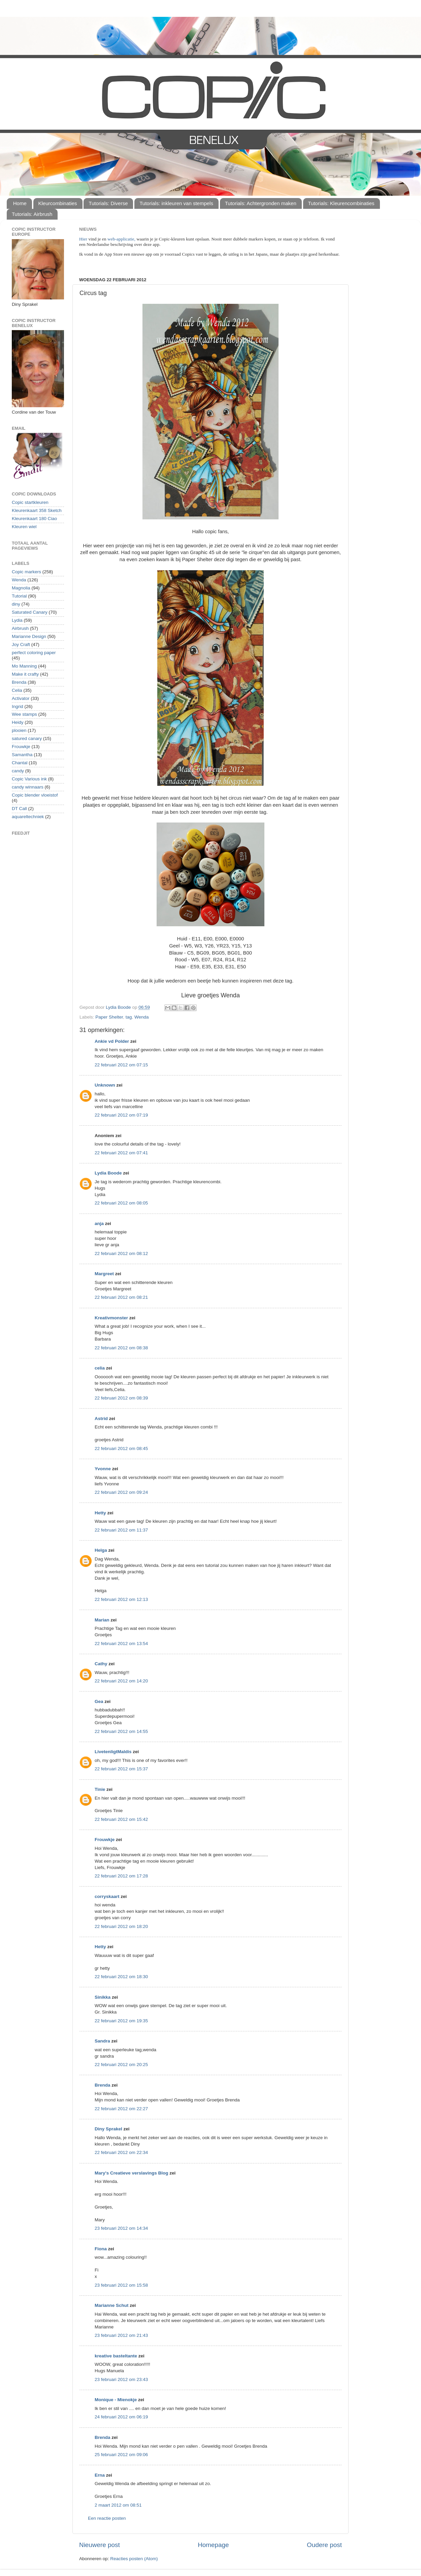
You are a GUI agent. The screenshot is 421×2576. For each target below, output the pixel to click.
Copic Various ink (29, 778)
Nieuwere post (99, 2544)
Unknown (105, 1085)
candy (18, 770)
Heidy (18, 722)
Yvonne (103, 1468)
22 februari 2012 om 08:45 (121, 1448)
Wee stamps (24, 714)
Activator (21, 698)
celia (100, 1368)
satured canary (27, 738)
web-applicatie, (121, 239)
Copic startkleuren (30, 502)
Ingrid (17, 706)
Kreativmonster (111, 1317)
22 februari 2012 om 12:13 (121, 1599)
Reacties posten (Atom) (134, 2558)
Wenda (141, 1017)
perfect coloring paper (34, 652)
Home (20, 203)
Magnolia (21, 587)
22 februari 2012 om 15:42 (121, 1819)
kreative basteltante (116, 2355)
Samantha (22, 754)
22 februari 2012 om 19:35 (121, 2020)
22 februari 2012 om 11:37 (121, 1530)
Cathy (101, 1663)
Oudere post (324, 2544)
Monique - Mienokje (116, 2399)
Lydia (17, 620)
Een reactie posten (107, 2518)
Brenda (102, 2085)
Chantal (20, 762)
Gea (99, 1701)
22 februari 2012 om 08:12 (121, 1253)
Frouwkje (105, 1839)
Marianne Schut (112, 2305)
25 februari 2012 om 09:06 (121, 2454)
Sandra (102, 2040)
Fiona (101, 2248)
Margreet (104, 1273)
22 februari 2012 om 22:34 (121, 2152)
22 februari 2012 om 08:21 (121, 1297)
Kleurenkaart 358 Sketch (37, 510)
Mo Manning (24, 666)
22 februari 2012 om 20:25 (121, 2064)
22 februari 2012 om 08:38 (121, 1347)
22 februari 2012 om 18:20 (121, 1926)
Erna (100, 2475)
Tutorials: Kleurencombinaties (341, 203)
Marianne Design (29, 636)
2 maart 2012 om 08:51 (118, 2505)
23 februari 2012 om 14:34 (121, 2228)
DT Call (19, 808)
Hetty (100, 1512)
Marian (102, 1619)
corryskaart (107, 1896)
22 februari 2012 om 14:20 (121, 1680)
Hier (83, 239)
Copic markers (26, 571)
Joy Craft (21, 644)
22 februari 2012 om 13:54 (121, 1643)
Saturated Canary (29, 612)
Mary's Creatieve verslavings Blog (131, 2173)
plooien (19, 730)
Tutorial (19, 596)
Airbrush (20, 628)
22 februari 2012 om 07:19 (121, 1115)
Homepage (213, 2544)
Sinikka (102, 1997)
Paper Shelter (109, 1017)
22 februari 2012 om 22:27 (121, 2108)
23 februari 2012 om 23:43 (121, 2379)
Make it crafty (25, 674)
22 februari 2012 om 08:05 (121, 1202)
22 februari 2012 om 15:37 (121, 1768)
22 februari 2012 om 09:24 (121, 1492)
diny (16, 604)
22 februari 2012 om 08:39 (121, 1397)
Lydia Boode (108, 1173)
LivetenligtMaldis (113, 1751)
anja (99, 1223)
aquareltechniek (28, 816)
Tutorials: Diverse (108, 203)
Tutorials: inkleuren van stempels (176, 203)
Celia (17, 690)
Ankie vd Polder (112, 1041)
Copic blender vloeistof (35, 795)
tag (129, 1017)
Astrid (101, 1418)
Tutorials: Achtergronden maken (260, 203)
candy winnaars (27, 787)
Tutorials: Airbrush (32, 214)
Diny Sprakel (108, 2128)
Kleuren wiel (24, 526)
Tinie (100, 1789)
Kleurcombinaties (57, 203)
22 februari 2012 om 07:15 (121, 1064)
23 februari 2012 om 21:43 (121, 2335)
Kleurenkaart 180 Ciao (34, 518)
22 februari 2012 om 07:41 (121, 1152)
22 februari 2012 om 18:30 (121, 1976)
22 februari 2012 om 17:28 (121, 1875)
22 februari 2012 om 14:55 (121, 1731)
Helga (101, 1550)
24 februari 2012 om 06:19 (121, 2416)
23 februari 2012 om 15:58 (121, 2285)
